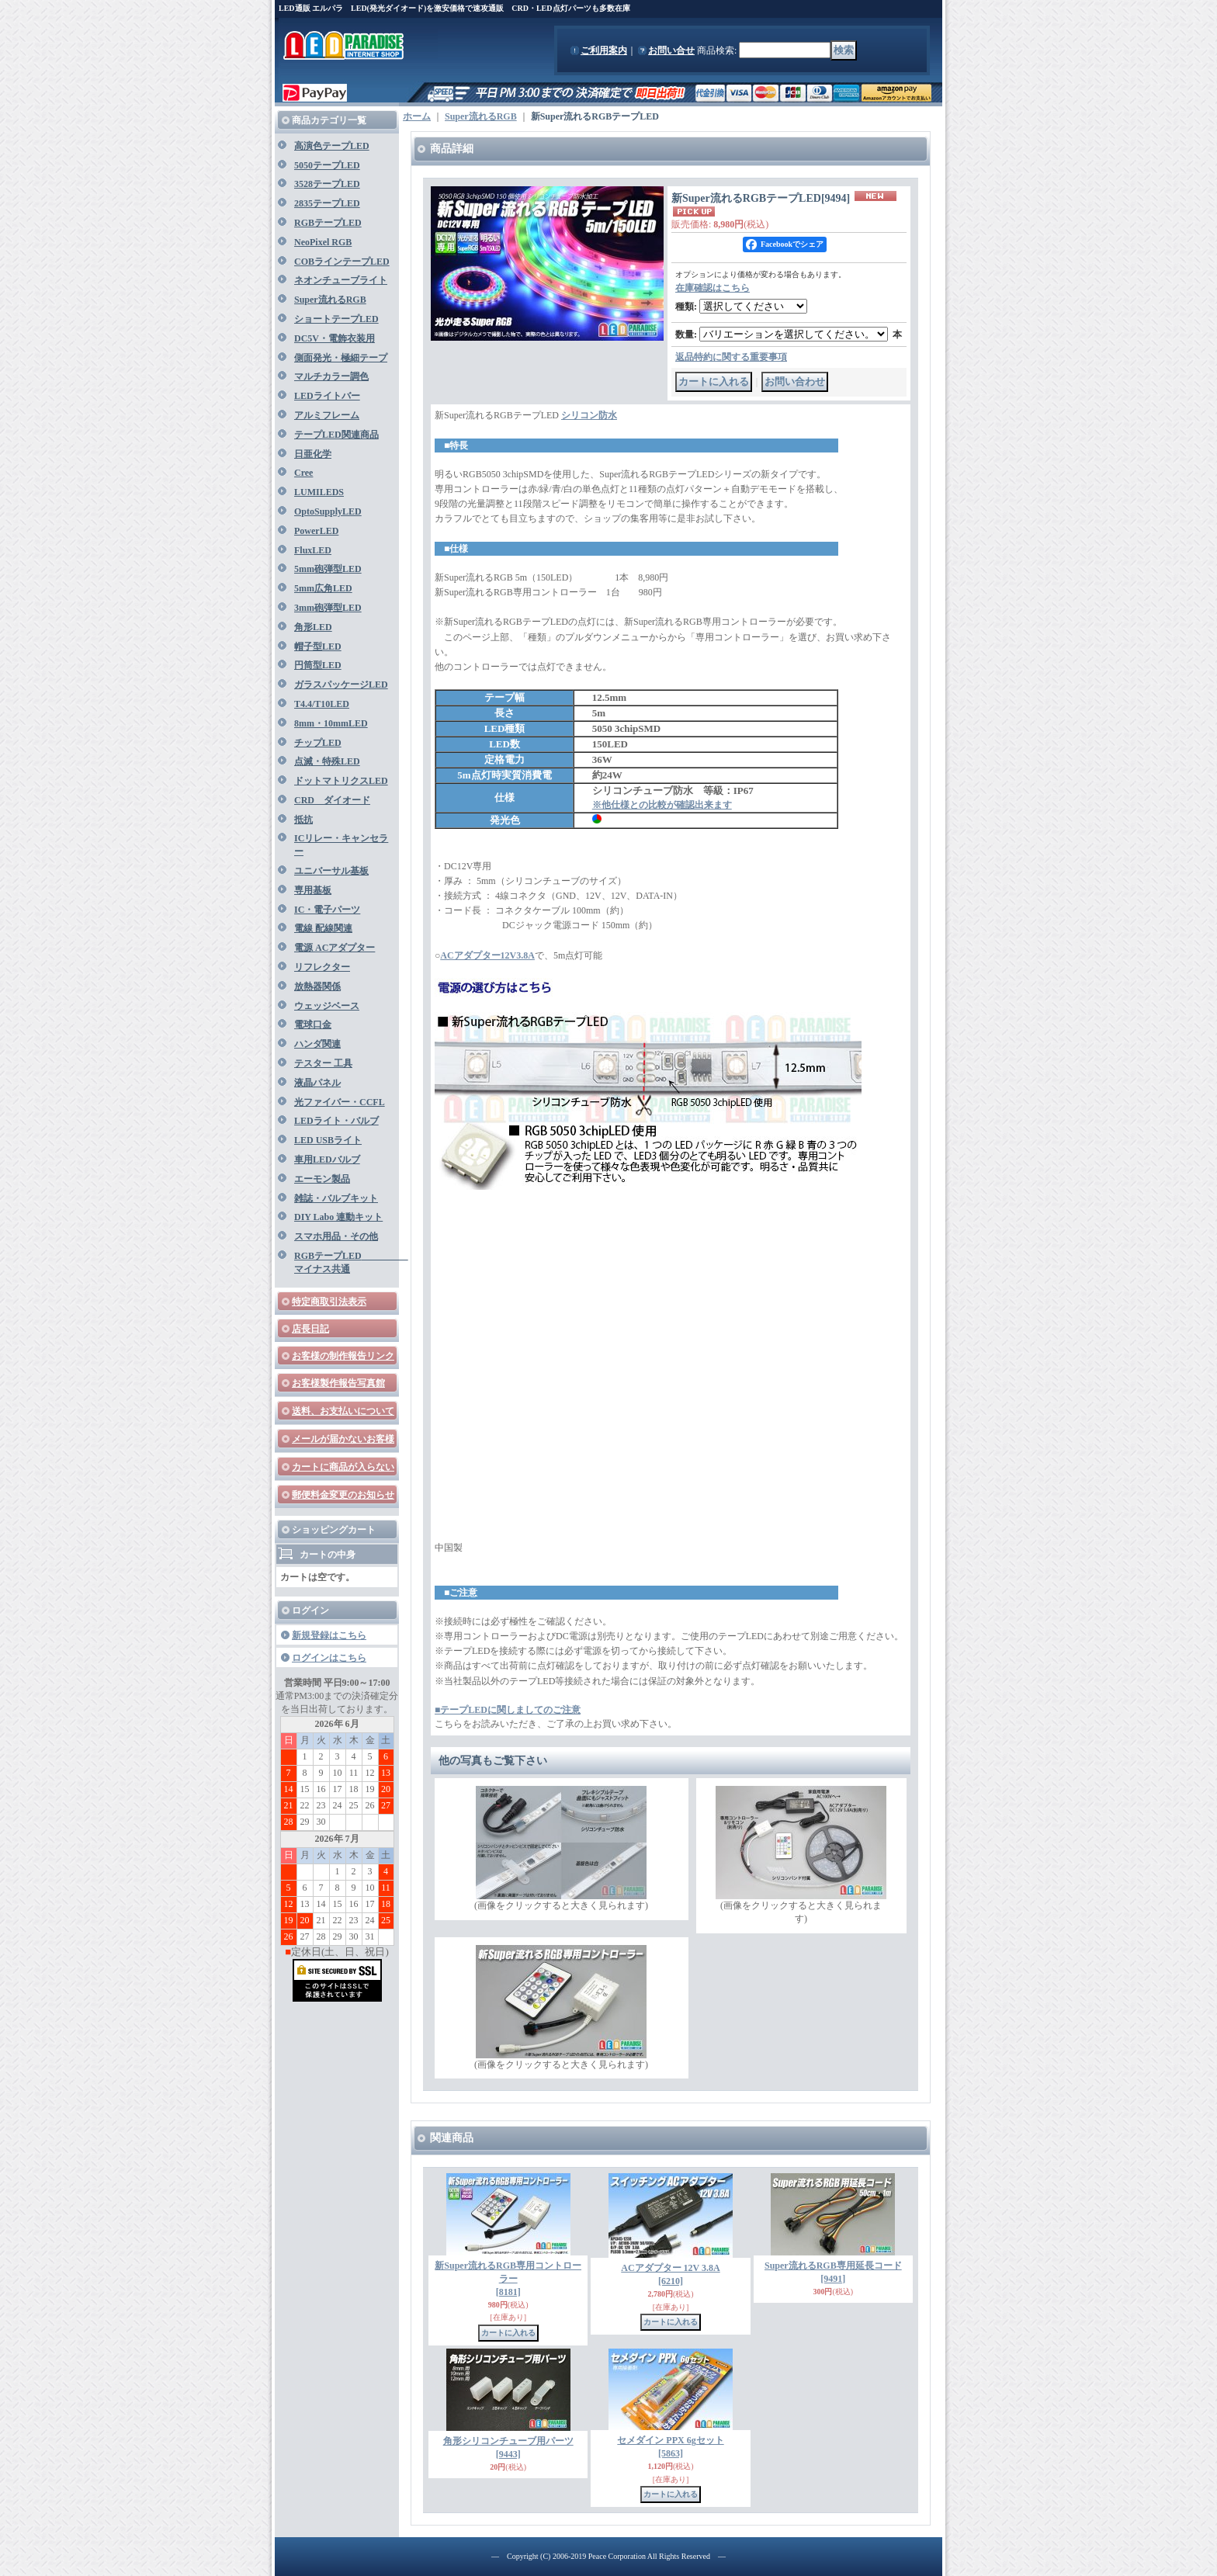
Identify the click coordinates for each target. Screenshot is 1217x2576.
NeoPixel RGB (323, 242)
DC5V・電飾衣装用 (334, 338)
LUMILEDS (319, 492)
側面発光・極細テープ (340, 357)
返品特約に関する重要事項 (731, 357)
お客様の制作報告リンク (343, 1355)
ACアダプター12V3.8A (487, 955)
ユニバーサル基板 (331, 870)
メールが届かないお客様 (343, 1439)
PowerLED (316, 530)
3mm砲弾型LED (328, 607)
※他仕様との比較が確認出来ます (662, 804)
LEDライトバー (327, 395)
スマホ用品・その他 (336, 1236)
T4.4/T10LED (321, 704)
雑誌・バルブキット (336, 1198)
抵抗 (303, 819)
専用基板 (312, 890)
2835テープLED (327, 203)
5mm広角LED (323, 588)
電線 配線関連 (323, 928)
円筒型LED (318, 665)
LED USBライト (328, 1140)
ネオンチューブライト (340, 280)
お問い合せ (671, 50)
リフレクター (322, 967)
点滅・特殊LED (327, 761)
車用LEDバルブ (327, 1159)
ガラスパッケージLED (341, 684)
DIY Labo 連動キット (338, 1217)
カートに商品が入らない (343, 1466)
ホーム (417, 116)
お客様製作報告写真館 (338, 1383)
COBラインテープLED (342, 261)
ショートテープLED (336, 319)
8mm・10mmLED (331, 723)
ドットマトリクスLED (341, 780)
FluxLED (312, 550)
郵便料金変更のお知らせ (343, 1494)
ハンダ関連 (317, 1043)
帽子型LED (318, 646)
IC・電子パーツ (327, 909)
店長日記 (310, 1328)
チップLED (318, 742)
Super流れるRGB (330, 299)
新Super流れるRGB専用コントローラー (508, 2278)
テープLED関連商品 (336, 434)
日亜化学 (312, 454)
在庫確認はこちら (712, 288)
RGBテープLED (328, 222)
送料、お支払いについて (343, 1411)
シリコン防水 (589, 415)
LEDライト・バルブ (336, 1120)
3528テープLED (327, 184)
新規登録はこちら (329, 1635)
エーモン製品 (322, 1179)
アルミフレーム (326, 415)
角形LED (313, 627)
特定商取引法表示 (329, 1301)
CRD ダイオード (332, 800)
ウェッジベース (326, 1005)
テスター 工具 (323, 1063)
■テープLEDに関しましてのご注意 (508, 1709)
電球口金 (312, 1024)
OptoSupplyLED (328, 511)
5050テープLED (327, 165)
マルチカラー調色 (331, 376)
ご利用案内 (604, 50)
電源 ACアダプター (334, 947)
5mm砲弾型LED (328, 568)
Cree (303, 472)
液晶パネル (317, 1082)
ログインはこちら (329, 1657)
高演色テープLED (331, 145)
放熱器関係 (317, 986)
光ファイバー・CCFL (339, 1102)
